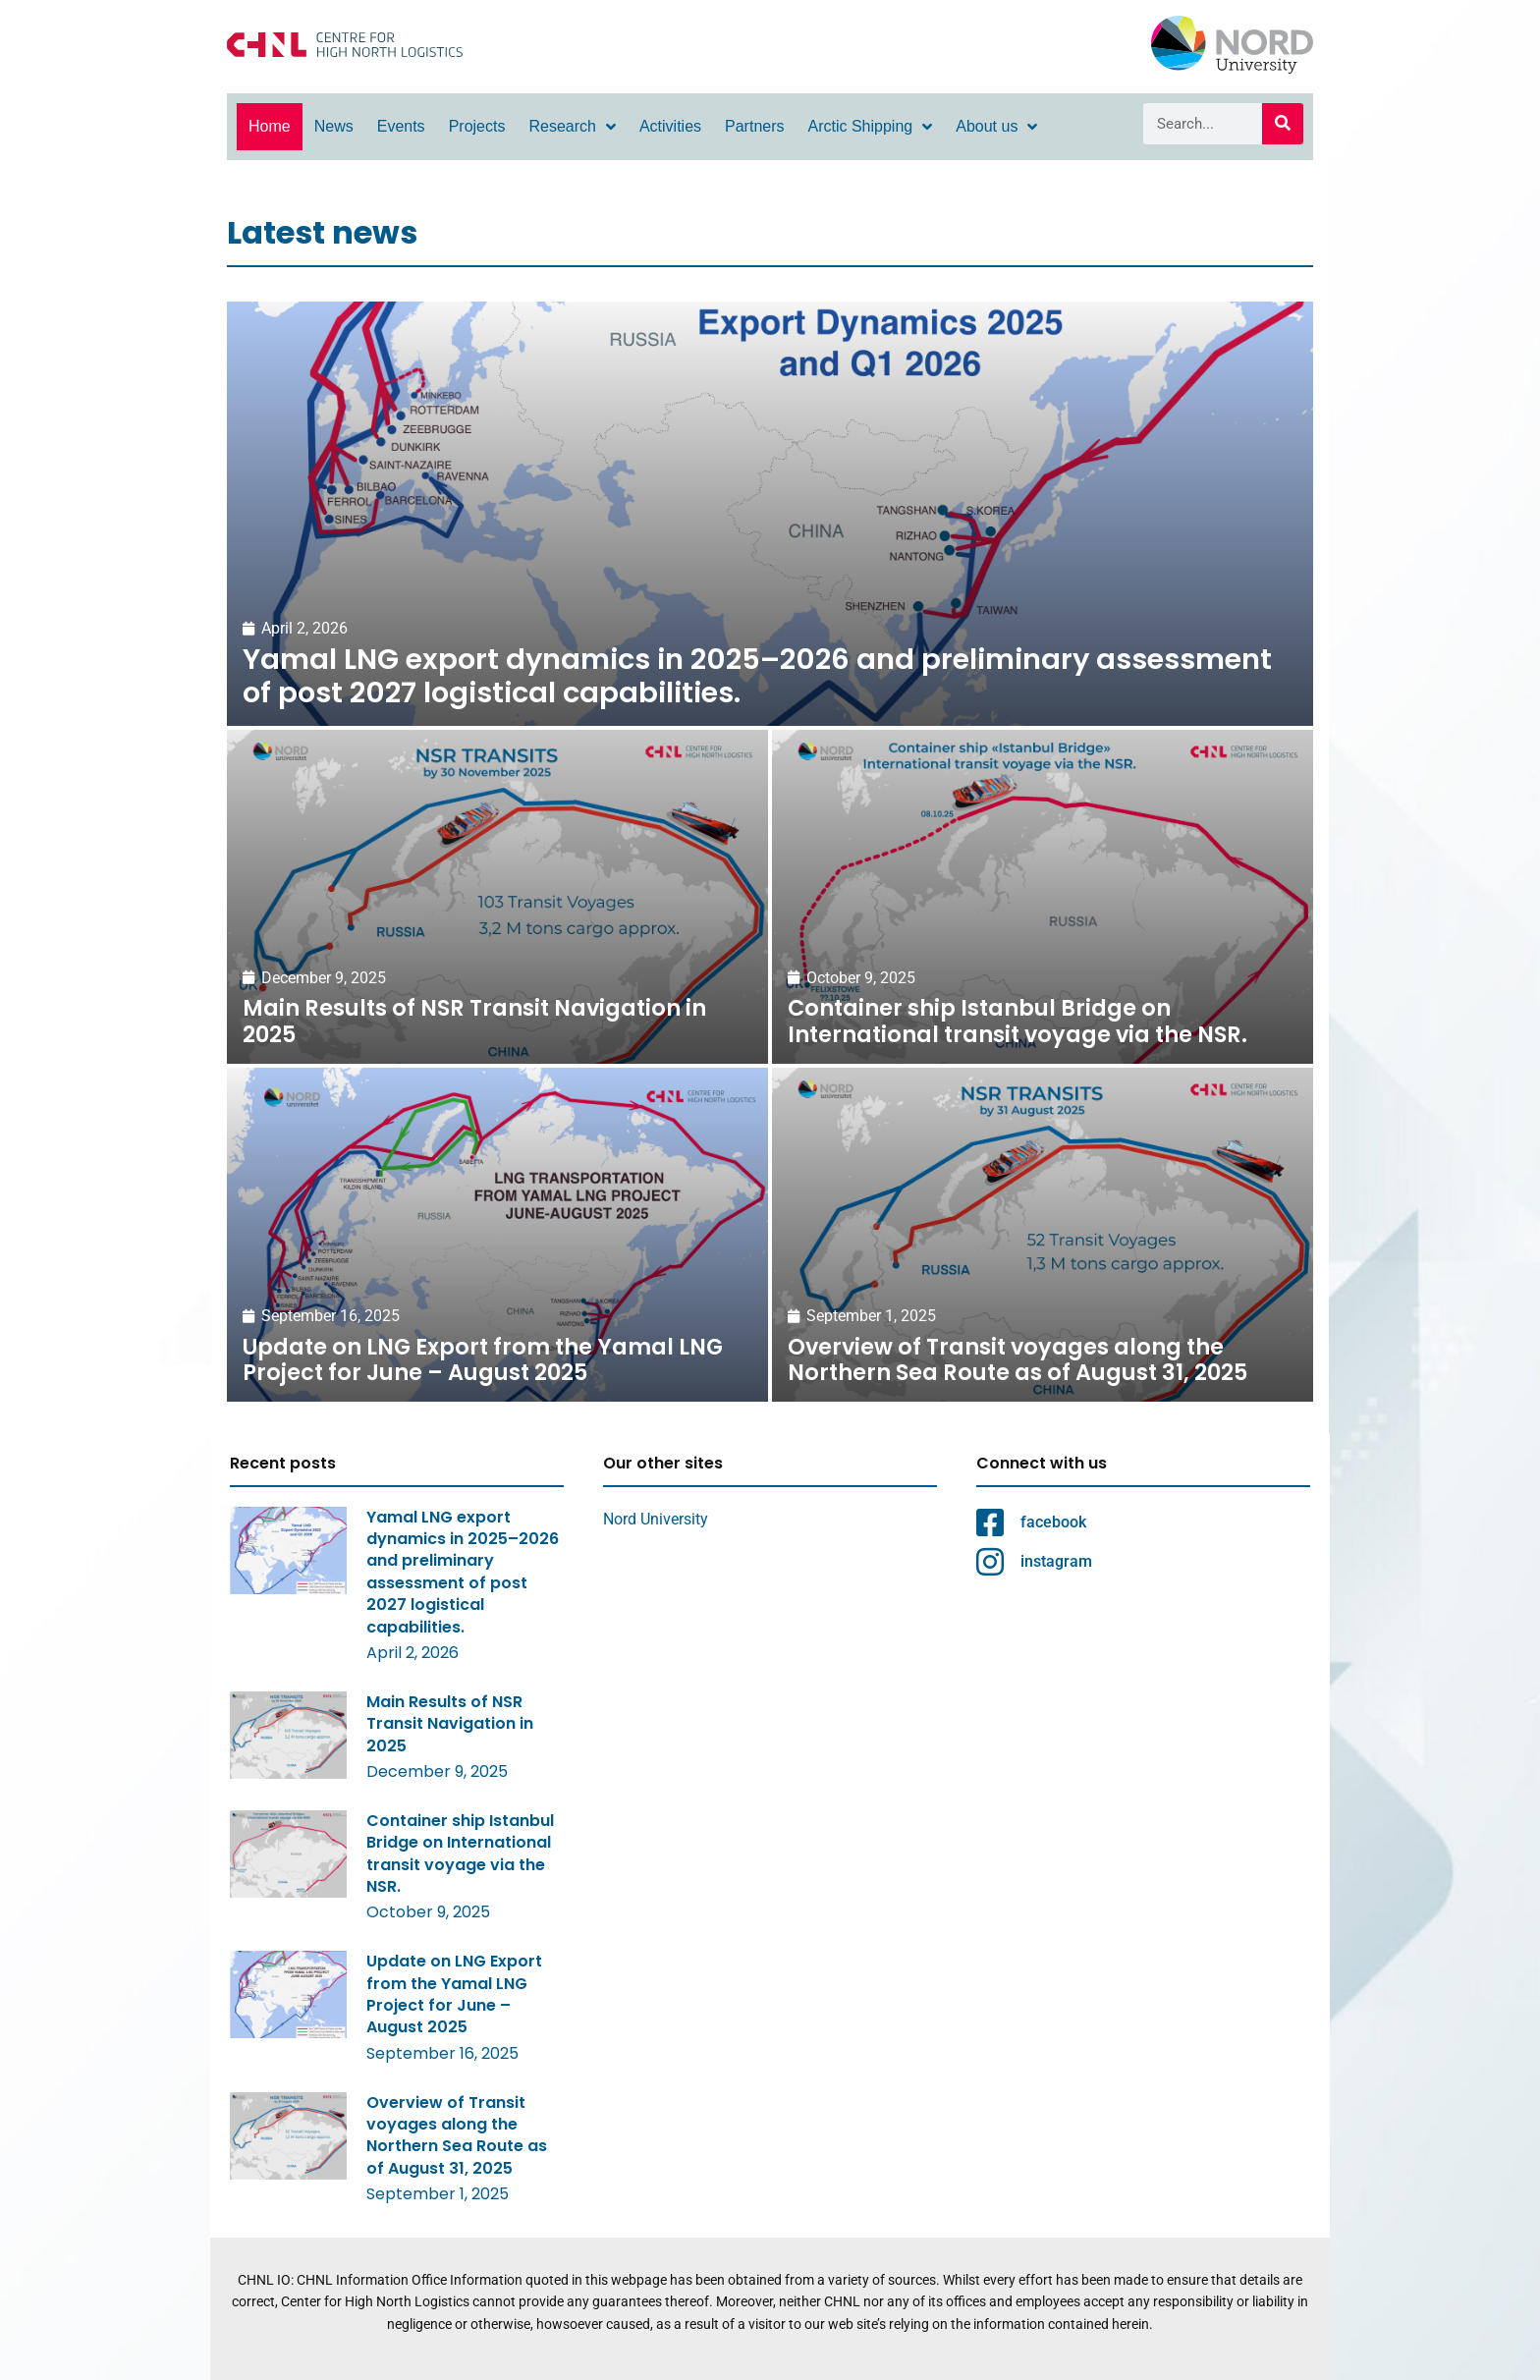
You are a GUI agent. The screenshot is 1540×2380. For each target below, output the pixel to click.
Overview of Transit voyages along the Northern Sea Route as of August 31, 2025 (456, 2135)
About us (996, 126)
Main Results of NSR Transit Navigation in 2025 (449, 1723)
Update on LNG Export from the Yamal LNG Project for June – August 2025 (454, 1994)
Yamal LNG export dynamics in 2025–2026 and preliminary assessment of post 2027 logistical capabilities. (462, 1572)
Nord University (655, 1519)
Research (571, 126)
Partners (754, 126)
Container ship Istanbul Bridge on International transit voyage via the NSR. (460, 1853)
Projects (477, 126)
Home (269, 126)
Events (401, 126)
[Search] (1282, 123)
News (334, 126)
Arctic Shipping (870, 126)
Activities (670, 126)
